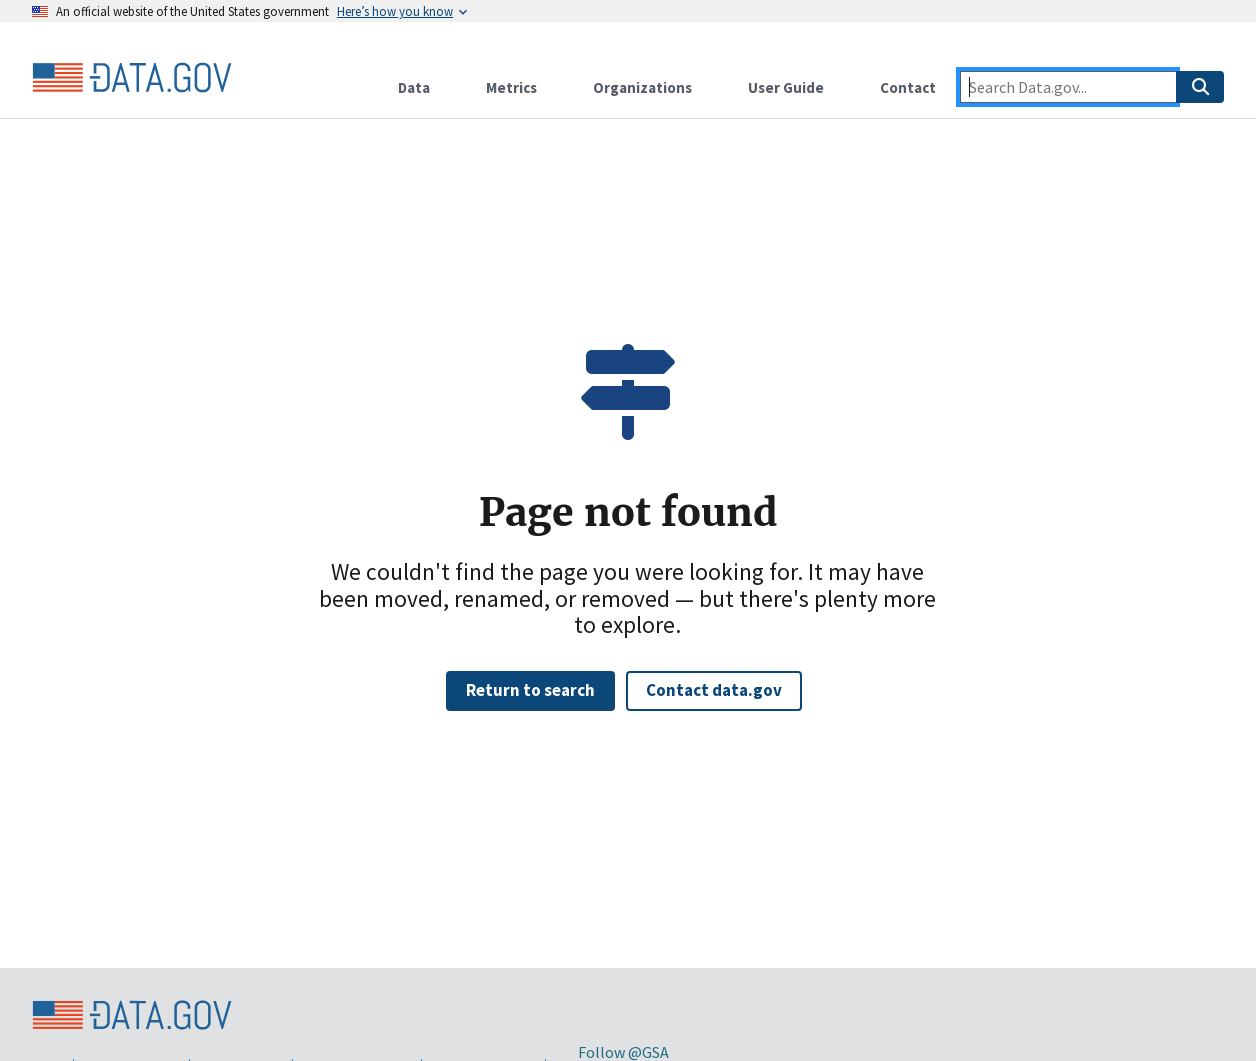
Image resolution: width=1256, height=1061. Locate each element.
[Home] (132, 78)
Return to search (530, 690)
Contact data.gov (714, 690)
